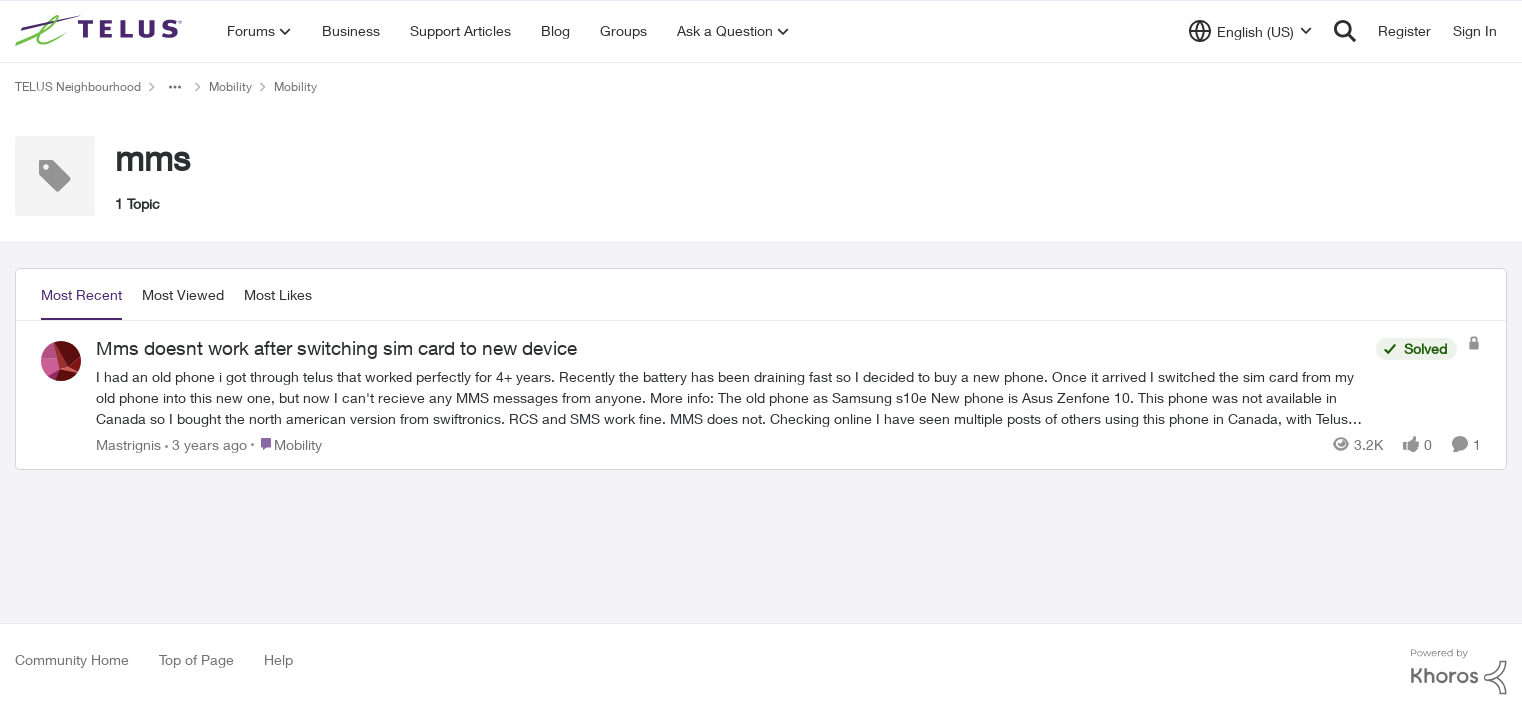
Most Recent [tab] (81, 294)
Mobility (230, 86)
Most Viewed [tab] (183, 294)
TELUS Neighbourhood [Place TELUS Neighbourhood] (78, 86)
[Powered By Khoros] (1459, 672)
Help (278, 659)
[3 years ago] (206, 443)
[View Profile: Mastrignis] (61, 361)
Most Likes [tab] (278, 294)
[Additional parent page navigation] (175, 87)
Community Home (72, 659)
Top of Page (196, 659)
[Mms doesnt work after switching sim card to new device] (731, 396)
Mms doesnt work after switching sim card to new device (336, 348)
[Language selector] (1250, 31)
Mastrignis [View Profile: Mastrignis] (128, 443)
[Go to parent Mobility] (286, 443)
